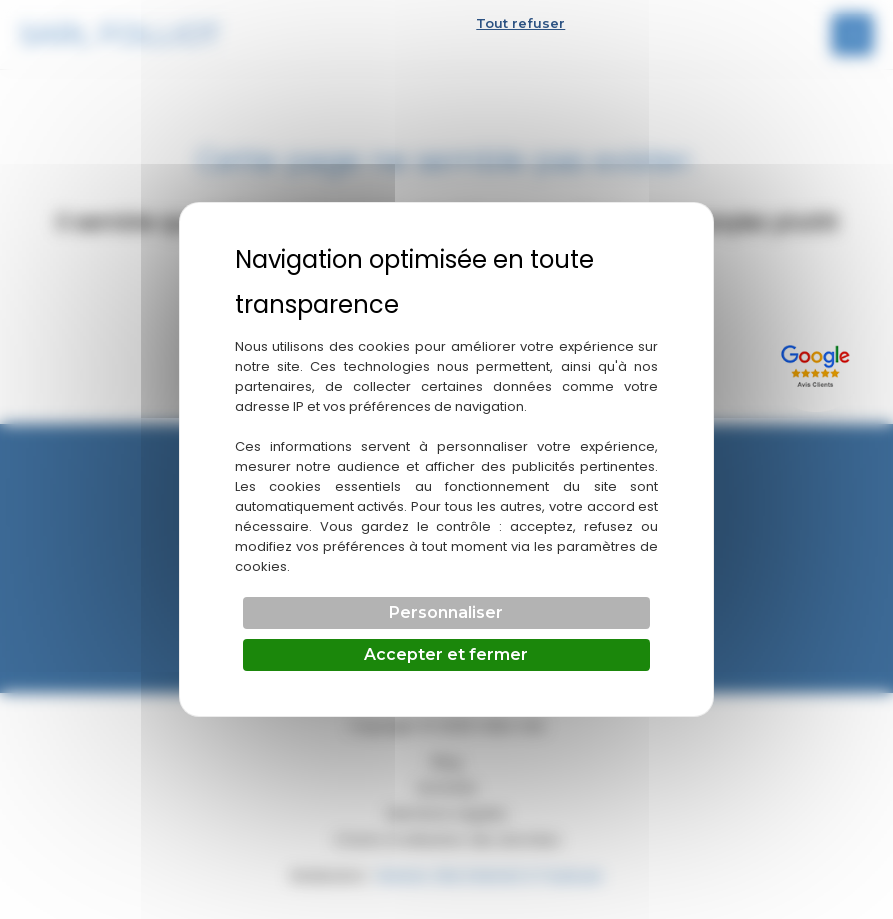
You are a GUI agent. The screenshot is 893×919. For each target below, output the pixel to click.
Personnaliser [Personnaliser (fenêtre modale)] (446, 612)
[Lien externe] (818, 363)
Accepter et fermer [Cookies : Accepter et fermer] (446, 654)
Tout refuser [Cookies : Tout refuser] (520, 23)
